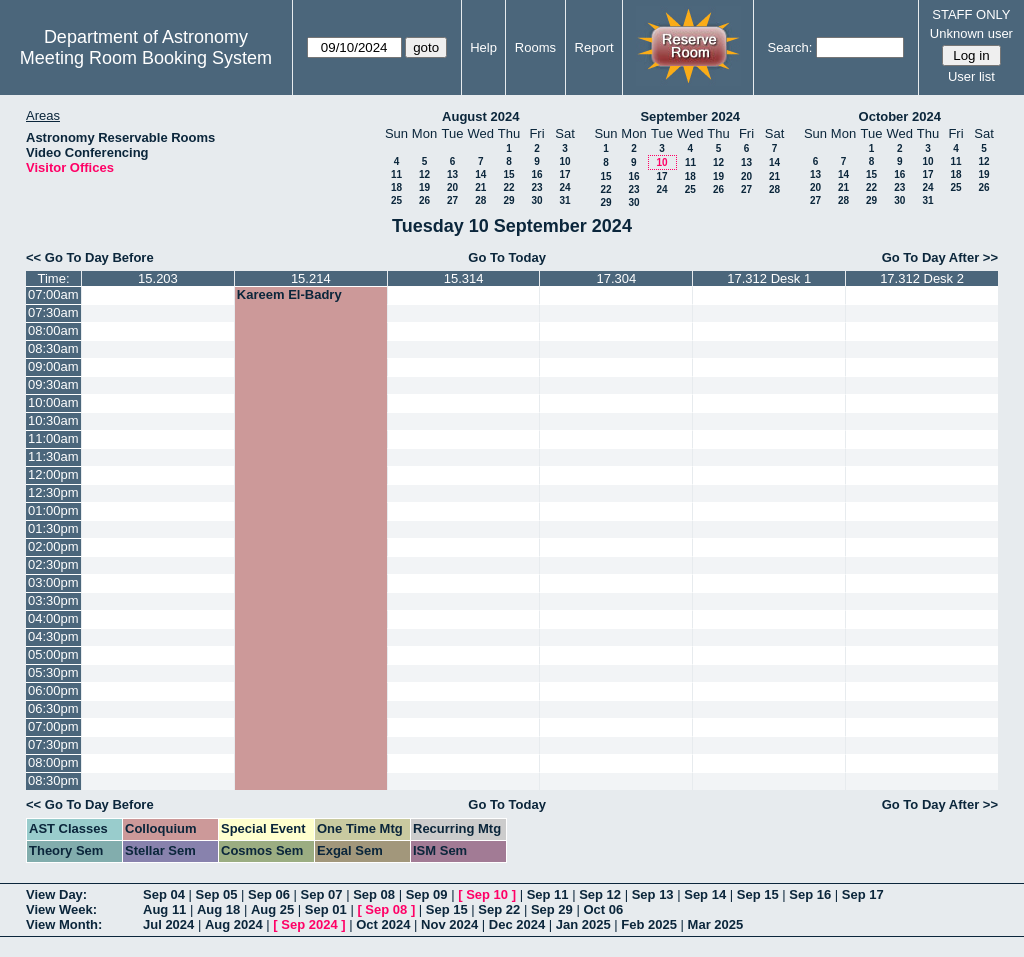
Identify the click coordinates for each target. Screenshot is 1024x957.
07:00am (53, 294)
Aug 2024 (234, 924)
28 (480, 200)
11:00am (53, 438)
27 (452, 200)
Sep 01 (326, 909)
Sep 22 (499, 909)
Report (594, 47)
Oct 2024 (383, 924)
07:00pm (53, 726)
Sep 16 (810, 894)
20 (452, 187)
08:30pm (53, 780)
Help (483, 47)
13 (452, 174)
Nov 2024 (449, 924)
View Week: (61, 909)
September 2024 (690, 116)
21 (480, 187)
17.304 (617, 278)
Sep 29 (552, 909)
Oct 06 (603, 909)
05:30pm (53, 672)
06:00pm (53, 690)
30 (536, 200)
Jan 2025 (583, 924)
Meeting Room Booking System (146, 58)
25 (396, 200)
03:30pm (53, 600)
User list (971, 76)
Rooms (535, 47)
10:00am (53, 402)
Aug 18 (218, 909)
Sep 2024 (309, 924)
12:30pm (53, 492)
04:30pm (53, 636)
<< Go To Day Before (90, 257)
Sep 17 (863, 894)
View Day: (56, 894)
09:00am (53, 366)
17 (564, 174)
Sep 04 (164, 894)
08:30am (53, 348)
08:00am (53, 330)
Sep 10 (487, 894)
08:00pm (53, 762)
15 (508, 174)
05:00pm (53, 654)
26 (424, 200)
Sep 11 (548, 894)
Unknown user (971, 33)
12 (424, 174)
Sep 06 (269, 894)
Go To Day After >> (940, 257)
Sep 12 (600, 894)
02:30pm (53, 564)
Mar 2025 (716, 924)
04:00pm (53, 618)
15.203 (158, 278)
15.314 (464, 278)
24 (564, 187)
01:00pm (53, 510)
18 (396, 187)
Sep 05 (217, 894)
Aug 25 (272, 909)
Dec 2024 (517, 924)
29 (508, 200)
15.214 (311, 278)
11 (396, 174)
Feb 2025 (649, 924)
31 (564, 200)
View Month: (64, 924)
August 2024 (480, 116)
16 (536, 174)
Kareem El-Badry (289, 294)
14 (480, 174)
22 (508, 187)
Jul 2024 (168, 924)
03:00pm (53, 582)
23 (536, 187)
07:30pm (53, 744)
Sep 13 (653, 894)
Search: (790, 47)
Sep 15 (758, 894)
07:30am (53, 312)
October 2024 (900, 116)
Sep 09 (427, 894)
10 (564, 161)
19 (424, 187)
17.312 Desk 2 (922, 278)
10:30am (53, 420)
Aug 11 (164, 909)
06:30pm (53, 708)
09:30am (53, 384)
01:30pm (53, 528)
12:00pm (53, 474)
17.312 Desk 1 (769, 278)
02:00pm (53, 546)
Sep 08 (374, 894)
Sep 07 (322, 894)
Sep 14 (705, 894)
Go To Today (507, 257)
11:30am (53, 456)
